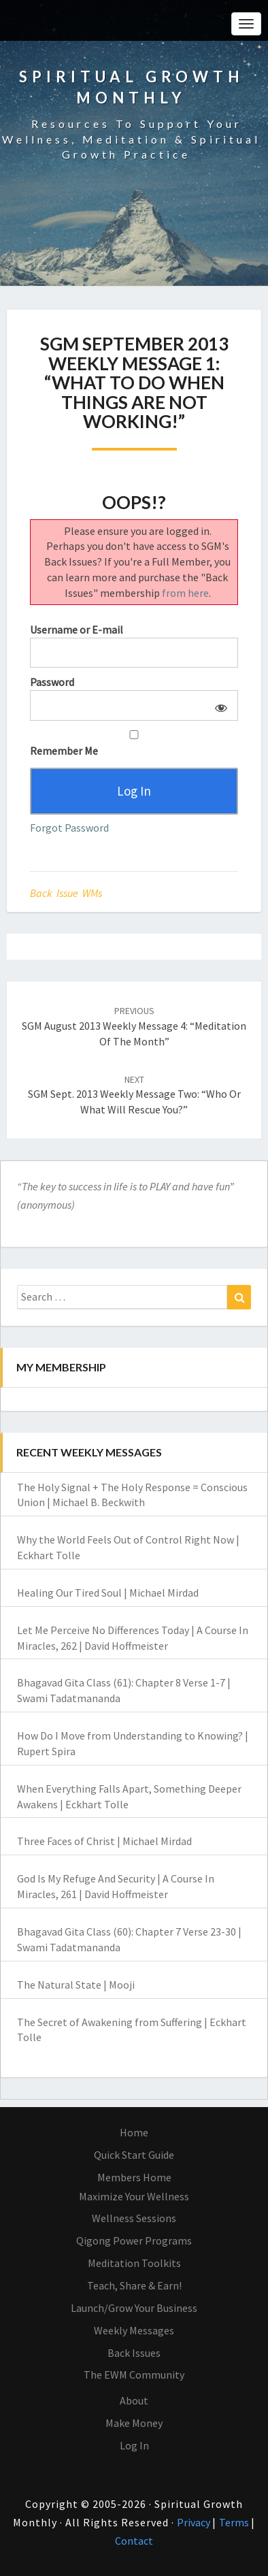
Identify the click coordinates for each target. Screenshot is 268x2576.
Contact (134, 2540)
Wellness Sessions (134, 2218)
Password (52, 682)
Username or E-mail (76, 629)
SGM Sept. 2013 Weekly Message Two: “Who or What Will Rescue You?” (134, 1095)
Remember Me (134, 743)
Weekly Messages (134, 2330)
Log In (134, 2445)
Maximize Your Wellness (134, 2196)
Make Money (134, 2423)
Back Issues (134, 2353)
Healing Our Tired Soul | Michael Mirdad (108, 1592)
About (134, 2400)
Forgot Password (69, 827)
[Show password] (218, 705)
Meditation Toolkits (134, 2263)
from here (185, 593)
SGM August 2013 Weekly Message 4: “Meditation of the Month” (134, 1026)
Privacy (194, 2522)
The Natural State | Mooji (76, 1984)
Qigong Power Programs (134, 2240)
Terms (235, 2522)
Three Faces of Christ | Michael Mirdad (104, 1841)
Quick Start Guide (134, 2155)
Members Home (134, 2177)
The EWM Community (134, 2374)
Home (134, 2132)
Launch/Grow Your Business (134, 2308)
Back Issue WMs (66, 893)
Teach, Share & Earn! (134, 2285)
